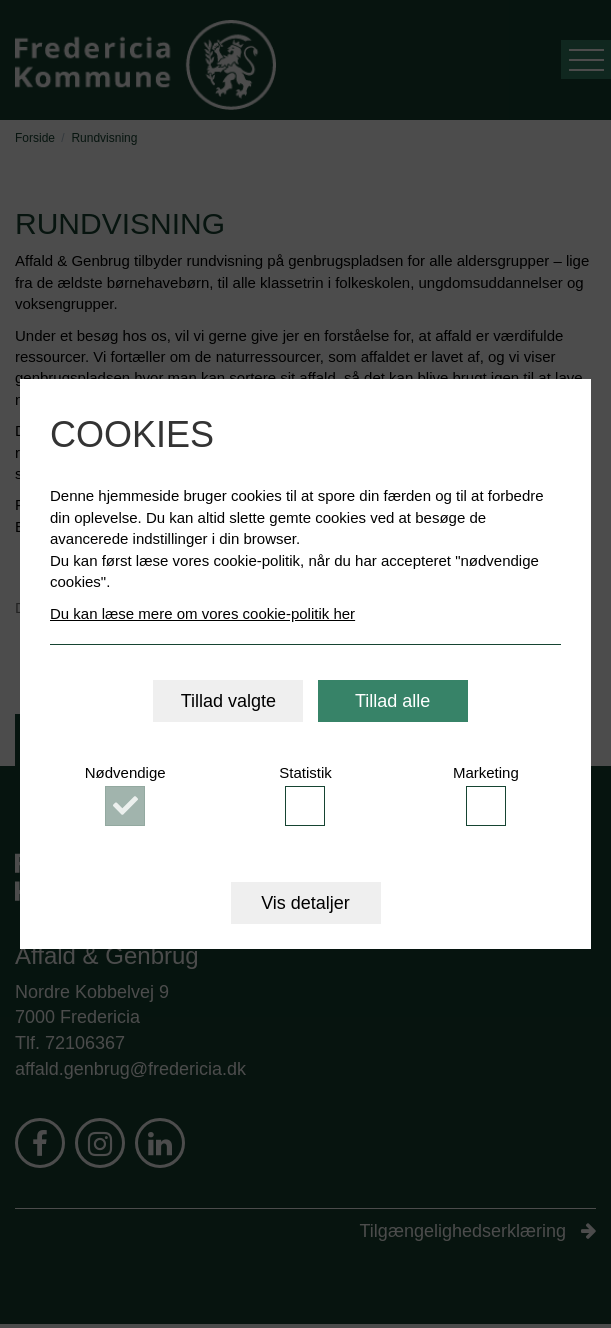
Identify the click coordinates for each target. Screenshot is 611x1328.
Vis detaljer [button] (305, 903)
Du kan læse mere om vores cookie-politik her (202, 613)
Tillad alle (392, 701)
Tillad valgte (228, 701)
